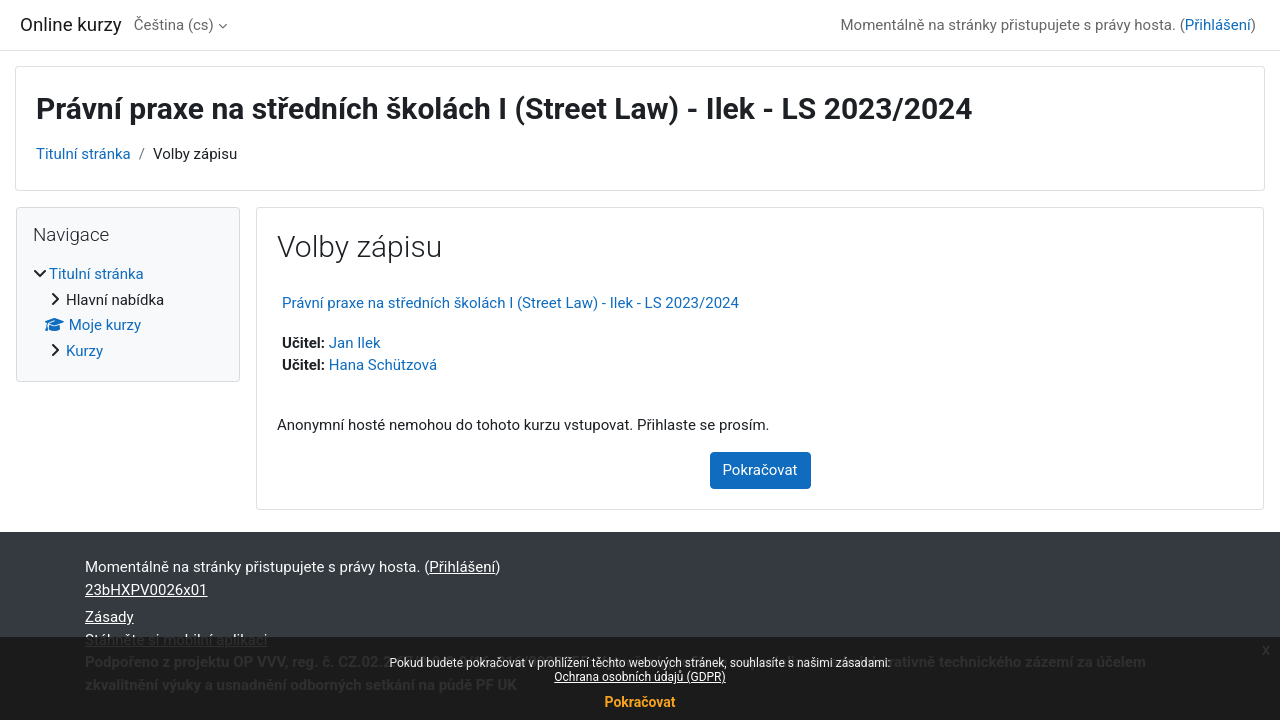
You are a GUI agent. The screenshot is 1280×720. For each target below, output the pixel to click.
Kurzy (84, 351)
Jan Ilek (355, 343)
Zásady (109, 617)
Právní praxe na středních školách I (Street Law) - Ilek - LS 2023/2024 (510, 303)
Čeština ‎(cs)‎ (174, 25)
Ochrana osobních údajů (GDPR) (639, 677)
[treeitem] (128, 312)
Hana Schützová (383, 365)
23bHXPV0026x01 (146, 590)
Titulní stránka (83, 154)
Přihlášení (1218, 25)
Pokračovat (639, 702)
